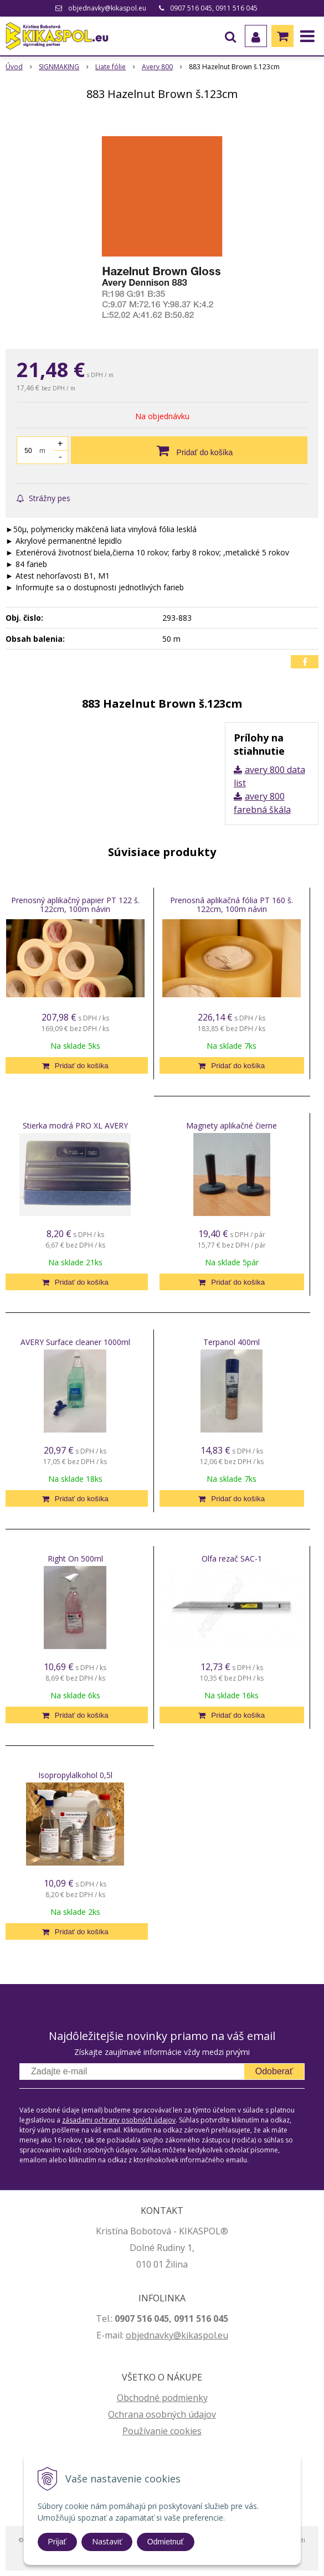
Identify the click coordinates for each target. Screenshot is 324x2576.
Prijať (57, 2541)
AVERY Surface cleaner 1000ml (75, 1342)
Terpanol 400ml (231, 1342)
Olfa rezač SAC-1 (232, 1558)
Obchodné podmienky (162, 2398)
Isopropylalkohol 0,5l (75, 1775)
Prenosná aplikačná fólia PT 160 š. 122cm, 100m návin (231, 904)
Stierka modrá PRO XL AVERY (75, 1125)
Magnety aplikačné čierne (231, 1125)
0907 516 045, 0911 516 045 (214, 8)
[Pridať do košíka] (189, 450)
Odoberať (274, 2071)
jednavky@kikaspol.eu (182, 2335)
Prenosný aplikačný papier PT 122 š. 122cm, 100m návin (75, 904)
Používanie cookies (162, 2431)
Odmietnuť (165, 2541)
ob (131, 2335)
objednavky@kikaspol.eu (107, 8)
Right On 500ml (75, 1558)
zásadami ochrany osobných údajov (119, 2120)
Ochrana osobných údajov (162, 2414)
